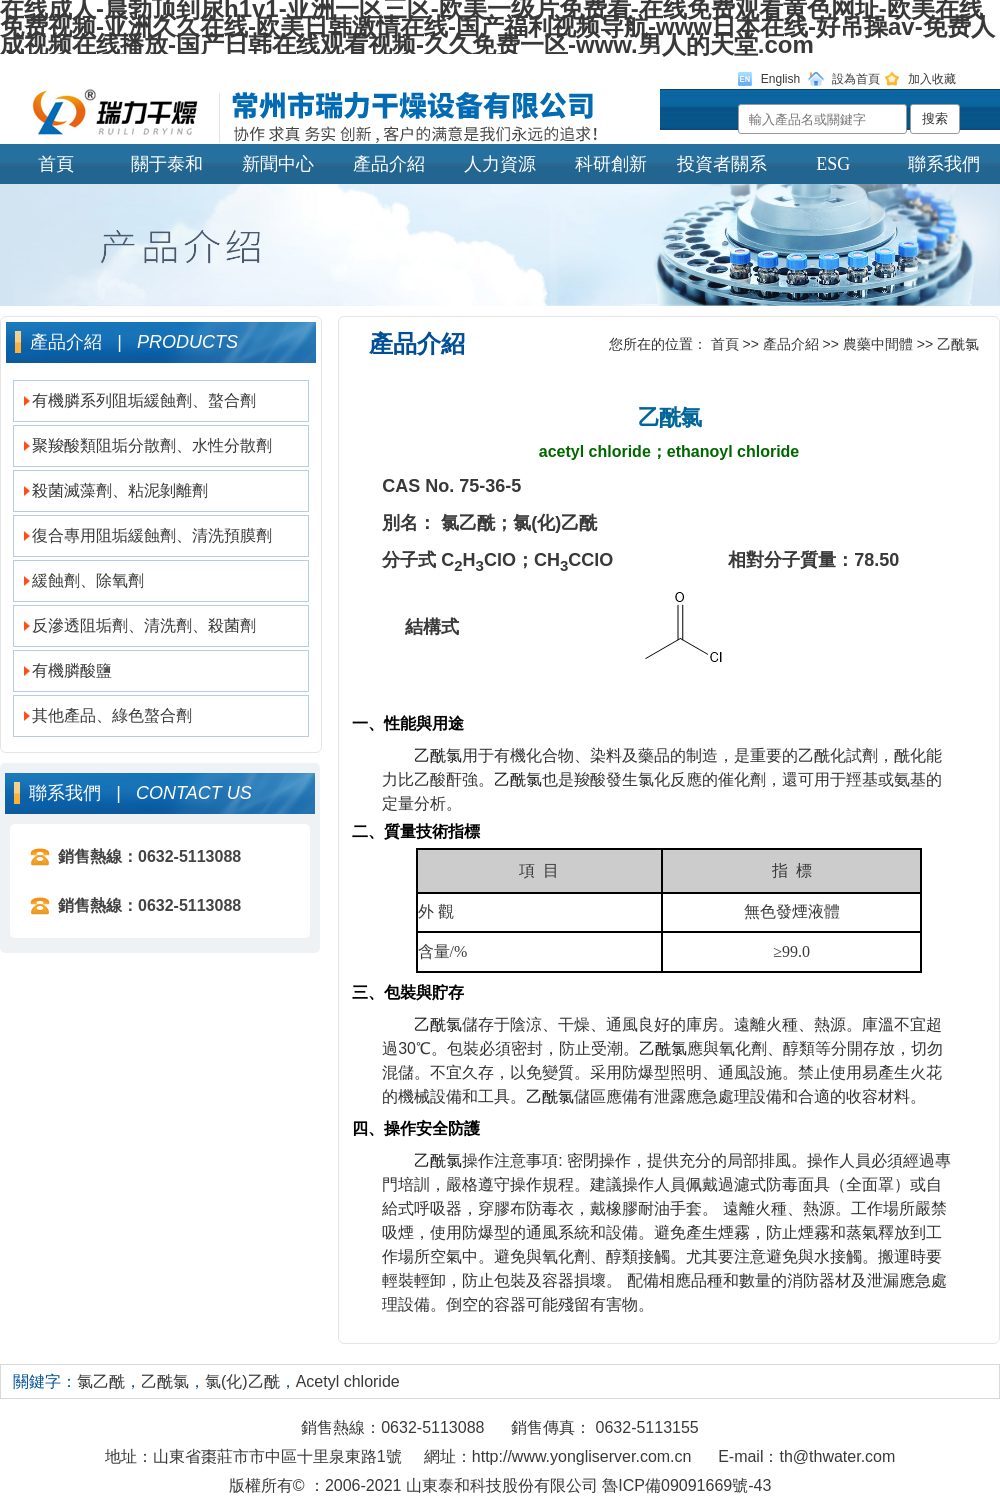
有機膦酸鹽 (72, 670)
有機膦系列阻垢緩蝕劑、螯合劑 (144, 400)
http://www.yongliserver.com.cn (582, 1456)
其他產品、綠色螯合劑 (112, 715)
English (780, 79)
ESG (833, 164)
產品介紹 (389, 164)
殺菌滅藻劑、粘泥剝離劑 (120, 490)
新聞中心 (278, 164)
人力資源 (500, 164)
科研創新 (611, 164)
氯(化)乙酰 (242, 1381)
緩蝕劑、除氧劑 (88, 580)
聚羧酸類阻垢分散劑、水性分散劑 (152, 445)
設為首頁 (856, 79)
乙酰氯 (958, 344)
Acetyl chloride (348, 1381)
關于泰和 (167, 164)
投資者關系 (722, 164)
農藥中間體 (878, 344)
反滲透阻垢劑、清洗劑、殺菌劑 (144, 625)
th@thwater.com (837, 1456)
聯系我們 (944, 164)
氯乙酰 (101, 1381)
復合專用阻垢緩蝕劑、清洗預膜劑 (152, 535)
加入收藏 (932, 79)
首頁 (56, 164)
